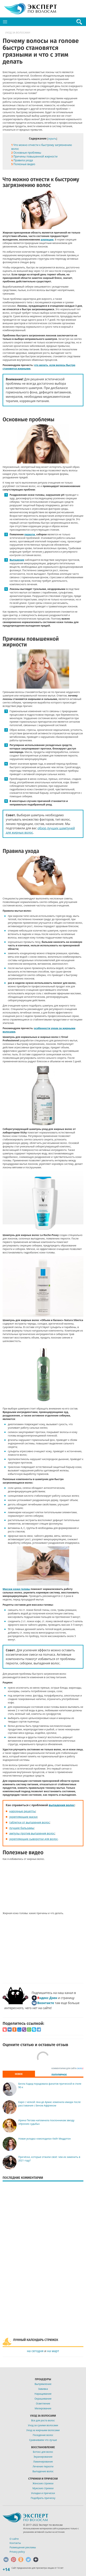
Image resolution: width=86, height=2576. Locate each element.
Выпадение (17, 559)
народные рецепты (22, 1811)
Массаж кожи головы (16, 1589)
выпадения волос (62, 1805)
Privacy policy (17, 2551)
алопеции (47, 239)
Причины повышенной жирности (34, 156)
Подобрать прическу (43, 2498)
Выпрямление (43, 2384)
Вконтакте (45, 2003)
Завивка (43, 2388)
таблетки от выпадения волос (29, 1822)
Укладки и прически (43, 2493)
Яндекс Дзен (47, 1998)
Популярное (59, 2074)
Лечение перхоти (43, 2466)
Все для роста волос (43, 2420)
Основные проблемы (26, 152)
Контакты (15, 2543)
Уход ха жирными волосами (43, 2430)
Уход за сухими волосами (43, 2425)
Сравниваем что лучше (43, 2440)
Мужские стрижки (42, 2488)
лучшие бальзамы (21, 1828)
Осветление (43, 2403)
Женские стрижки (43, 2483)
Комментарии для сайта (68, 2068)
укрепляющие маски (23, 1817)
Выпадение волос (42, 2471)
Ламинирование (43, 2461)
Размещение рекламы (23, 2547)
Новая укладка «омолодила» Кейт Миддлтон (44, 2138)
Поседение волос (43, 2435)
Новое (19, 2074)
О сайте (14, 2538)
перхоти (29, 534)
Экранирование (43, 2456)
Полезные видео (23, 164)
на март (53, 2351)
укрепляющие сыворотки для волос (33, 1839)
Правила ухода (22, 160)
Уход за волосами (17, 32)
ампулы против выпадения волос (32, 1833)
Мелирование (43, 2408)
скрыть (52, 138)
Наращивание (42, 2393)
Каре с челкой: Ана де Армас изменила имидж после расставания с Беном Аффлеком (49, 2103)
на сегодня (35, 2351)
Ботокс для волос (43, 2451)
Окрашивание (42, 2398)
